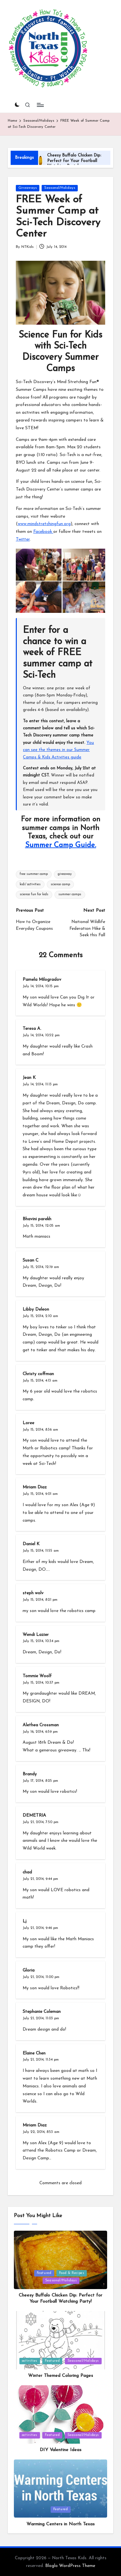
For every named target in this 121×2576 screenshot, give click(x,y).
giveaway (65, 874)
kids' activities (30, 884)
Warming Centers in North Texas (60, 2524)
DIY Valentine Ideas (60, 2450)
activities (29, 2361)
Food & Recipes (72, 2273)
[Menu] (40, 104)
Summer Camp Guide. (60, 845)
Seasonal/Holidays (59, 188)
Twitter (23, 539)
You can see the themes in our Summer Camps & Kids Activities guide (58, 750)
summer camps (69, 894)
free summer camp (34, 874)
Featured (44, 2273)
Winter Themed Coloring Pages (60, 2375)
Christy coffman (38, 1374)
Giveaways (27, 188)
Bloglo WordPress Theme (70, 2566)
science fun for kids (34, 894)
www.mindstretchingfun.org (44, 524)
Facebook (43, 532)
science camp (60, 884)
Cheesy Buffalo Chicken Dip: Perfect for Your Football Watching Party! (74, 160)
